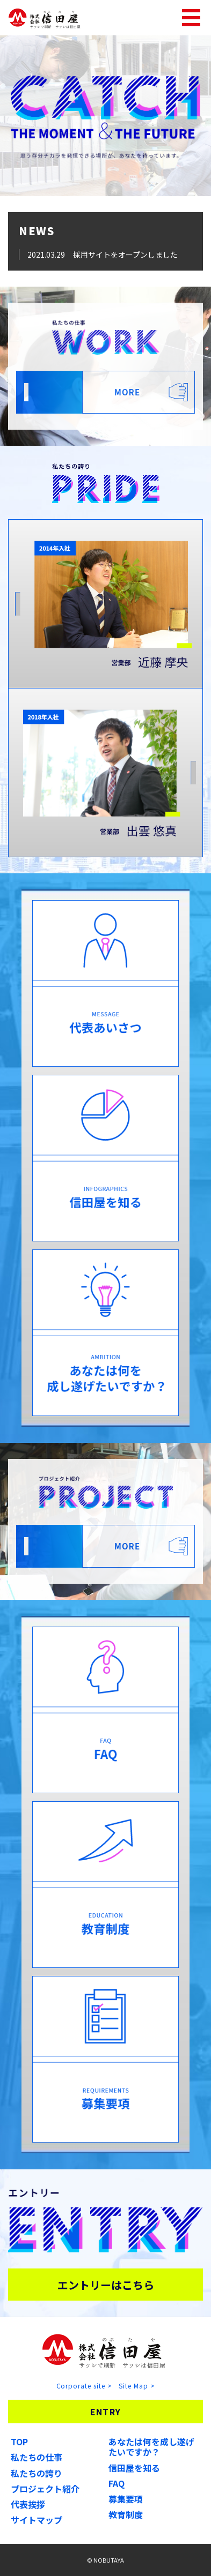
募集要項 (125, 2498)
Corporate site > (84, 2385)
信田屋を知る (134, 2467)
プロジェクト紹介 (45, 2488)
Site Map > (137, 2385)
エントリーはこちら (105, 2285)
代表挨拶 (28, 2504)
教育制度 (125, 2514)
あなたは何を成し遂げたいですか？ (151, 2446)
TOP (19, 2441)
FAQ (116, 2483)
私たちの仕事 (36, 2457)
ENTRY (105, 2411)
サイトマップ (36, 2519)
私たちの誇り (36, 2473)
